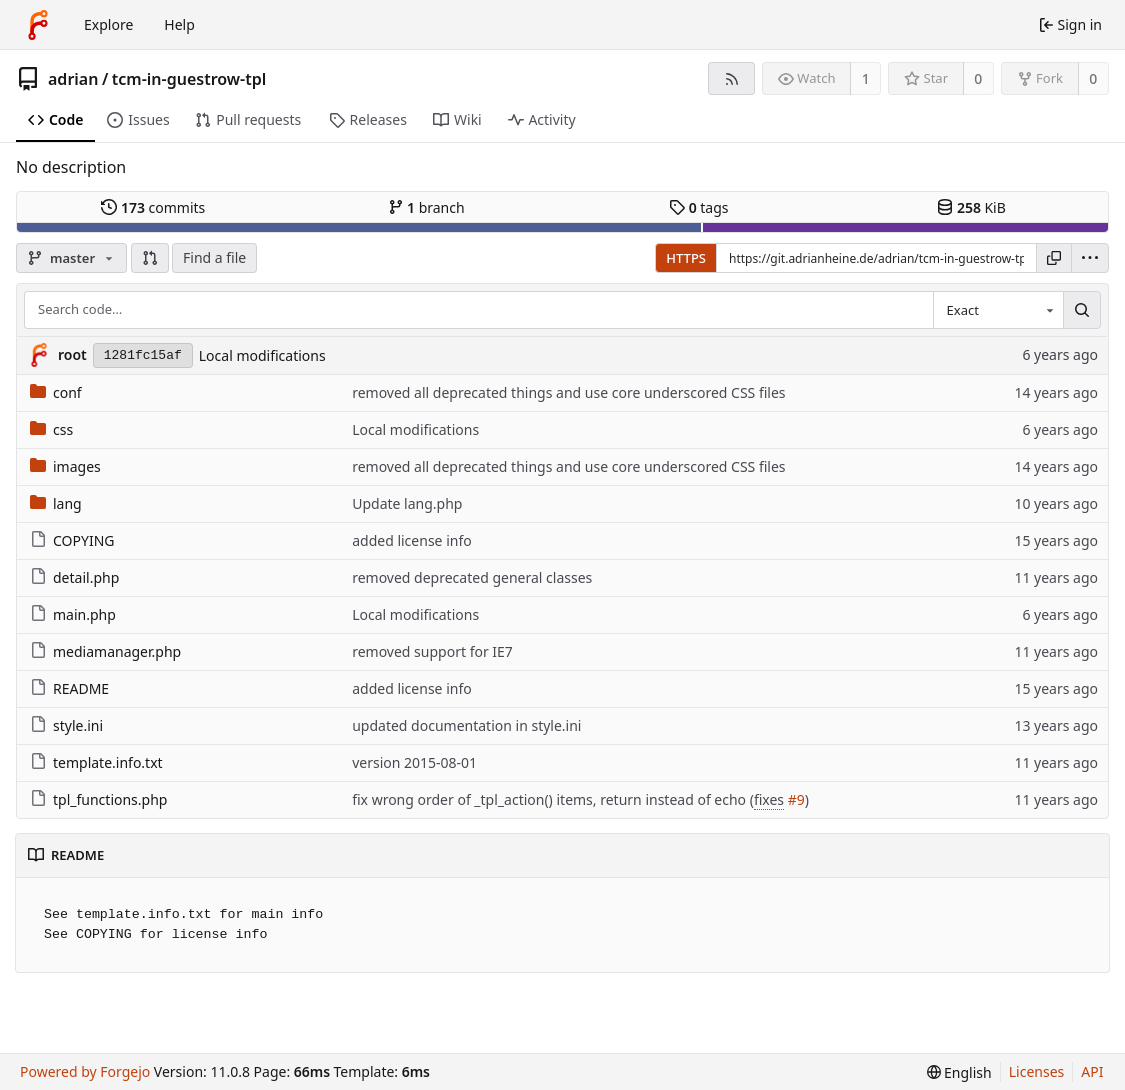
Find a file (214, 257)
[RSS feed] (731, 78)
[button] (150, 258)
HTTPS (686, 258)
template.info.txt (96, 762)
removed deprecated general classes (472, 577)
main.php (73, 614)
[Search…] (1082, 310)
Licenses (1037, 1071)
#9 (796, 799)
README (69, 688)
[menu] (1090, 258)
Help (179, 24)
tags (698, 207)
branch (426, 207)
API (1092, 1071)
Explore (108, 24)
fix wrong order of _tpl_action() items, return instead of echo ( (553, 799)
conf (56, 392)
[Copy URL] (1054, 258)
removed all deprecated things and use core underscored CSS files (568, 392)
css (51, 429)
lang (56, 503)
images (65, 466)
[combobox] (998, 310)
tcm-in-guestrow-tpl (189, 79)
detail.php (74, 577)
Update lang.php (407, 503)
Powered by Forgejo (85, 1071)
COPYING (72, 540)
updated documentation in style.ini (466, 725)
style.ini (66, 725)
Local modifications (262, 355)
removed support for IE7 (432, 651)
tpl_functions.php (98, 799)
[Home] (38, 25)
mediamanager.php (105, 651)
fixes (769, 799)
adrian (73, 79)
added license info (412, 540)
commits (153, 207)
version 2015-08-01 (414, 762)
